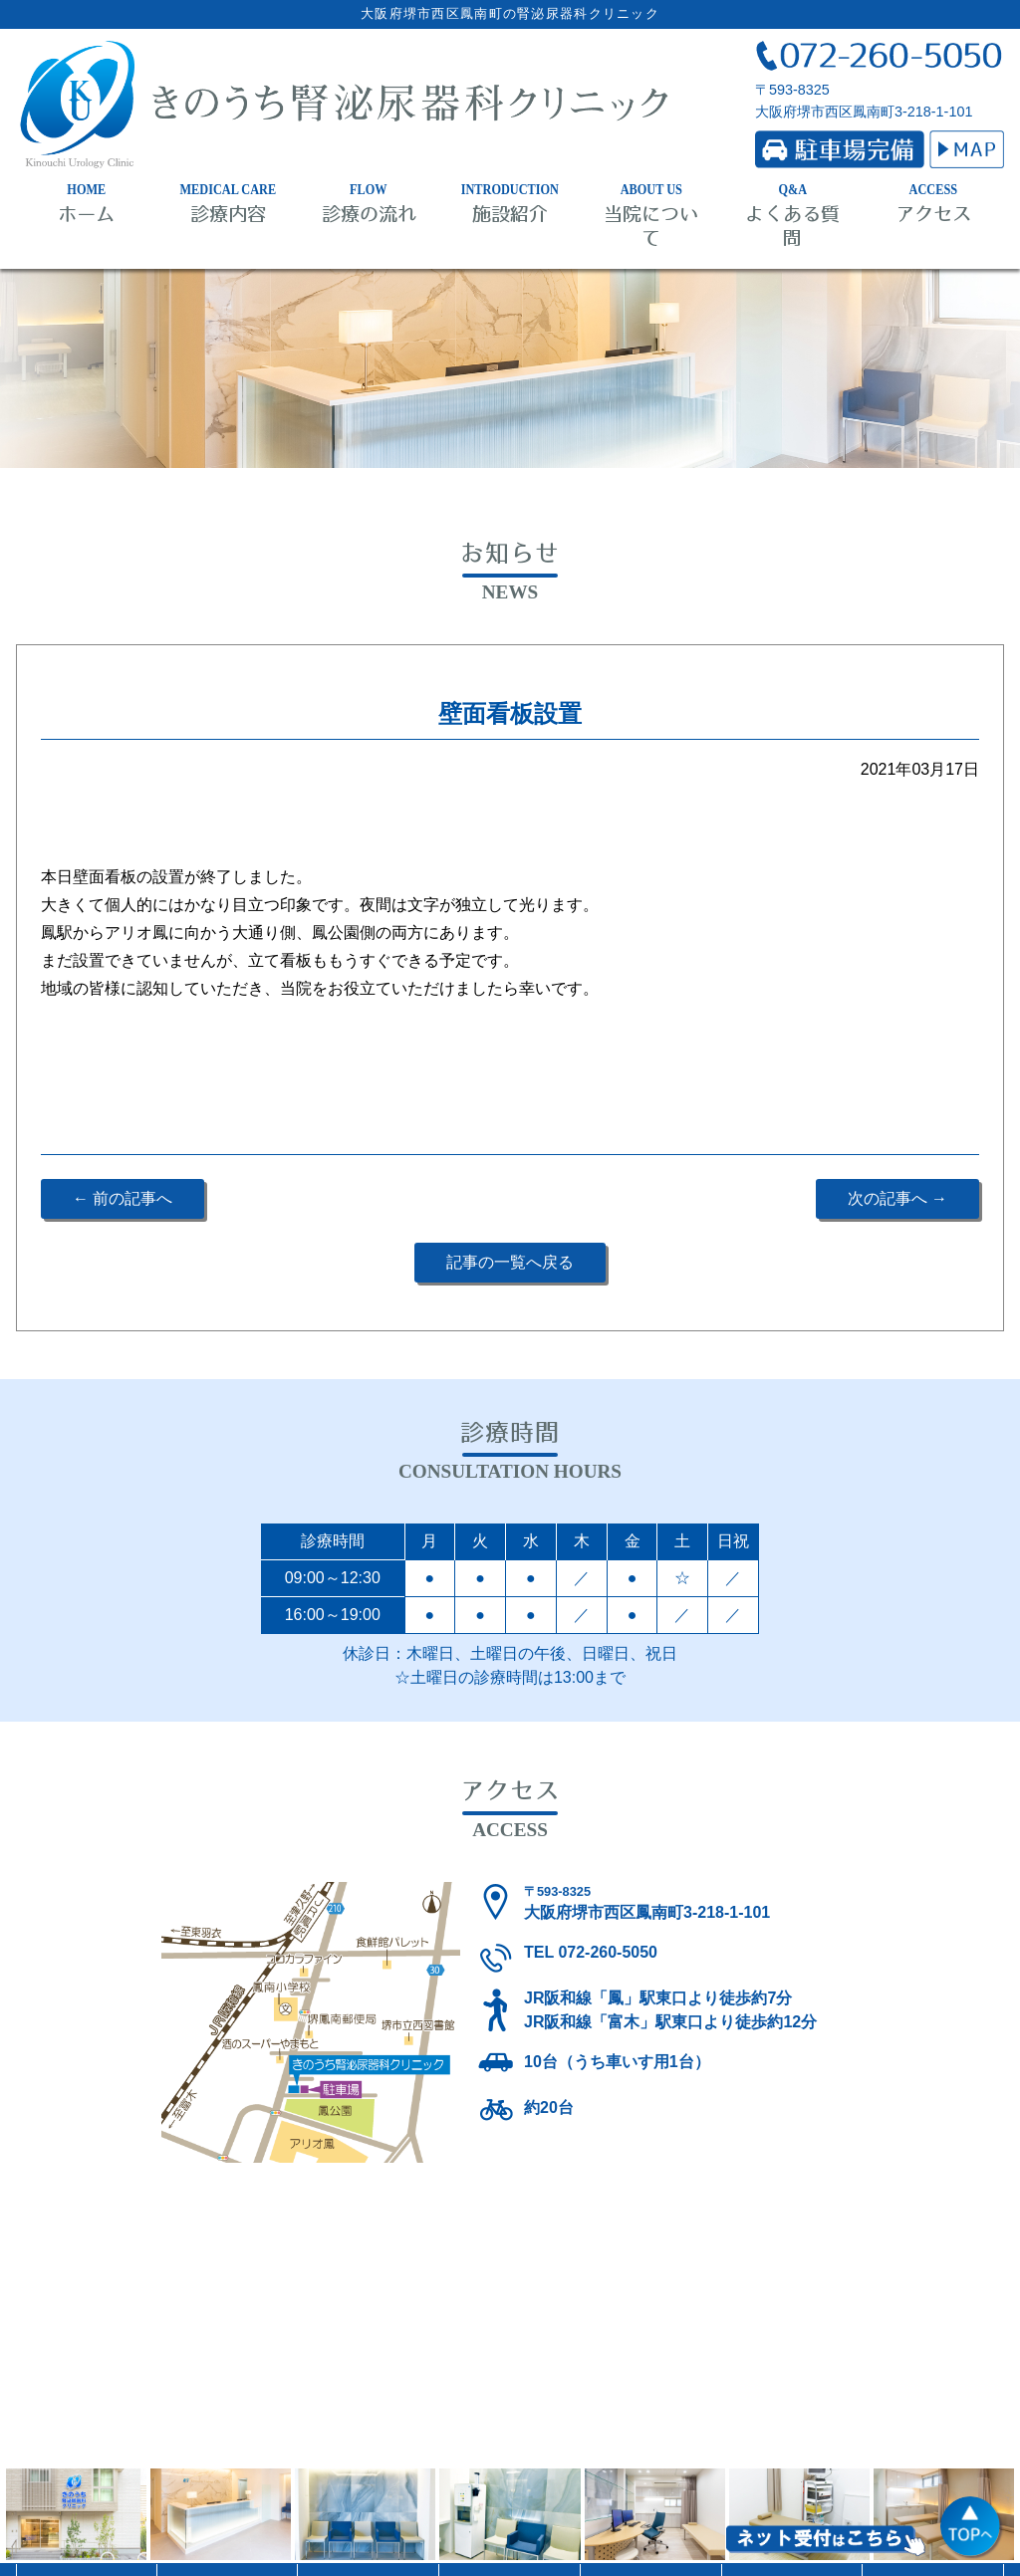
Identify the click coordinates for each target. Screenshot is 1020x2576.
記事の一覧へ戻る (510, 1262)
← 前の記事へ (122, 1198)
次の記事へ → (897, 1198)
